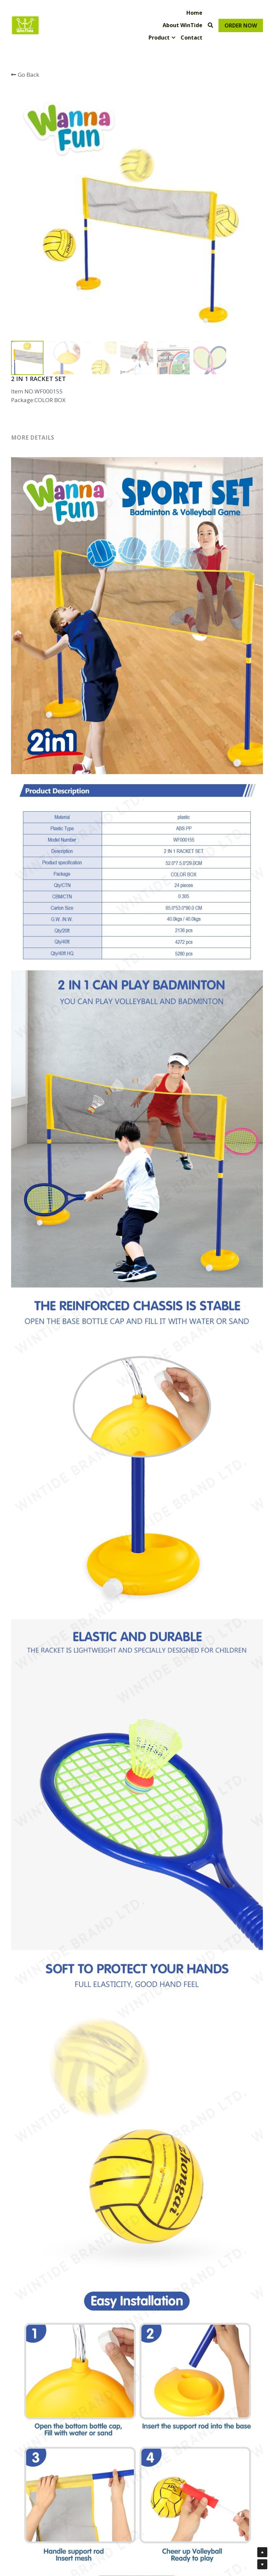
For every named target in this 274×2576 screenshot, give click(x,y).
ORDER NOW (240, 25)
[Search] (210, 25)
